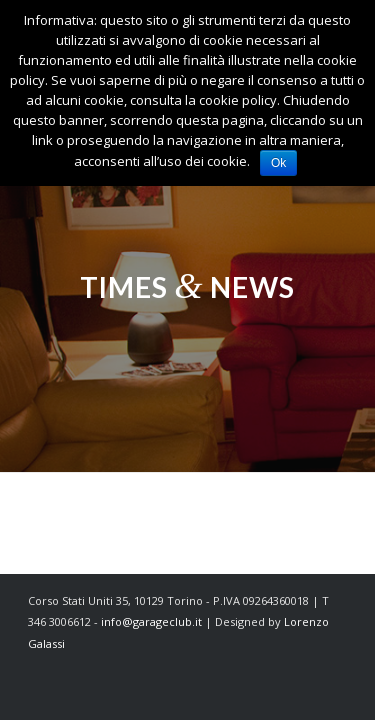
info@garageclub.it (151, 621)
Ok (278, 163)
